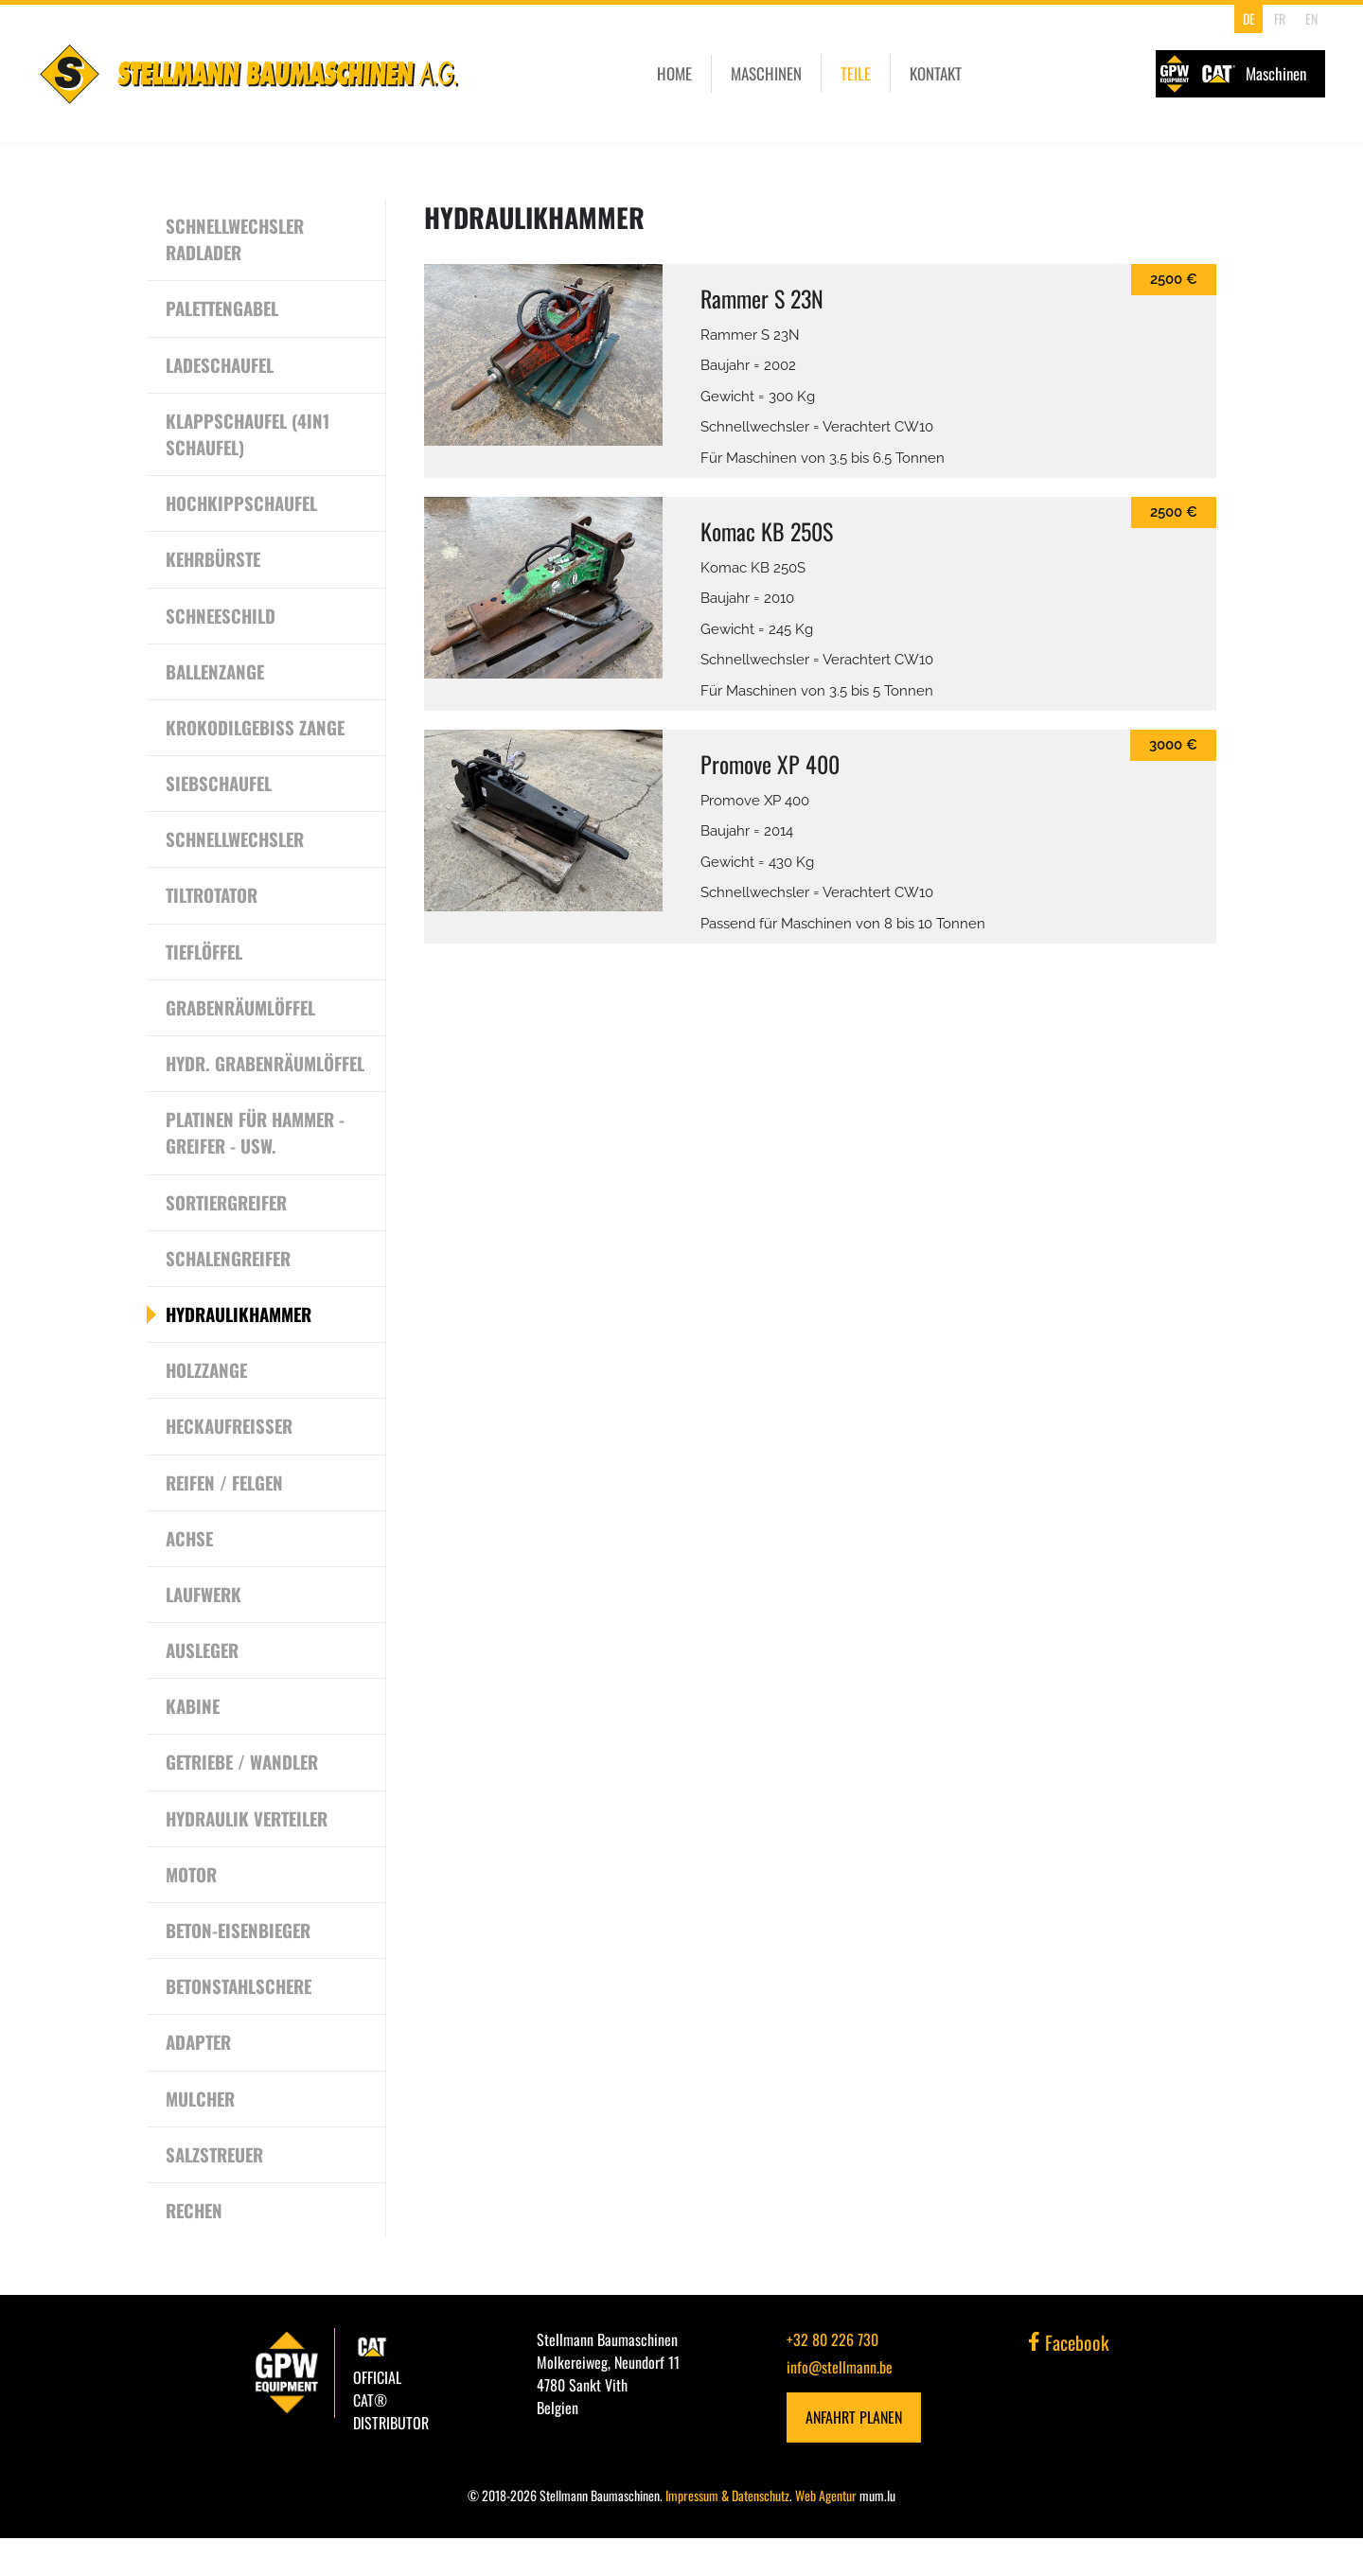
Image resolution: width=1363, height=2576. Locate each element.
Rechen (195, 2248)
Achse (190, 1573)
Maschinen (766, 73)
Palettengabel (223, 309)
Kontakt (936, 73)
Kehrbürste (214, 562)
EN (1311, 18)
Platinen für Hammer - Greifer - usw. (256, 1165)
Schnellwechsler (237, 843)
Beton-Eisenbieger (240, 1967)
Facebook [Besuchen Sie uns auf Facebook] (1068, 2381)
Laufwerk (204, 1629)
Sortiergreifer (228, 1235)
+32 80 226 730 (832, 2378)
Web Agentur (826, 2533)
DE (1249, 18)
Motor (191, 1910)
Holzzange (207, 1404)
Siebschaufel (220, 787)
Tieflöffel (205, 956)
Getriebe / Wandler (244, 1798)
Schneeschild (222, 618)
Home (674, 73)
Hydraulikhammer (240, 1347)
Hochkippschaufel (243, 505)
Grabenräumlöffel (241, 1012)
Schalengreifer (230, 1292)
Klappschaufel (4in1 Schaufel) (248, 436)
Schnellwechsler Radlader (237, 240)
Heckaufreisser (231, 1460)
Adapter (199, 2080)
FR (1279, 18)
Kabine (193, 1742)
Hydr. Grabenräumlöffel (241, 1082)
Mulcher (201, 2136)
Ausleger (203, 1685)
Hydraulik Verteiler (248, 1855)
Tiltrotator (211, 900)
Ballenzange (216, 675)
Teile (856, 73)
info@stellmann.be (840, 2405)
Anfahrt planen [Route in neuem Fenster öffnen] (853, 2455)
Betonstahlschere (241, 2023)
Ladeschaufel (221, 366)
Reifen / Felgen (226, 1517)
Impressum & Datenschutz (727, 2533)
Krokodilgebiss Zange (256, 730)
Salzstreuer (215, 2192)
